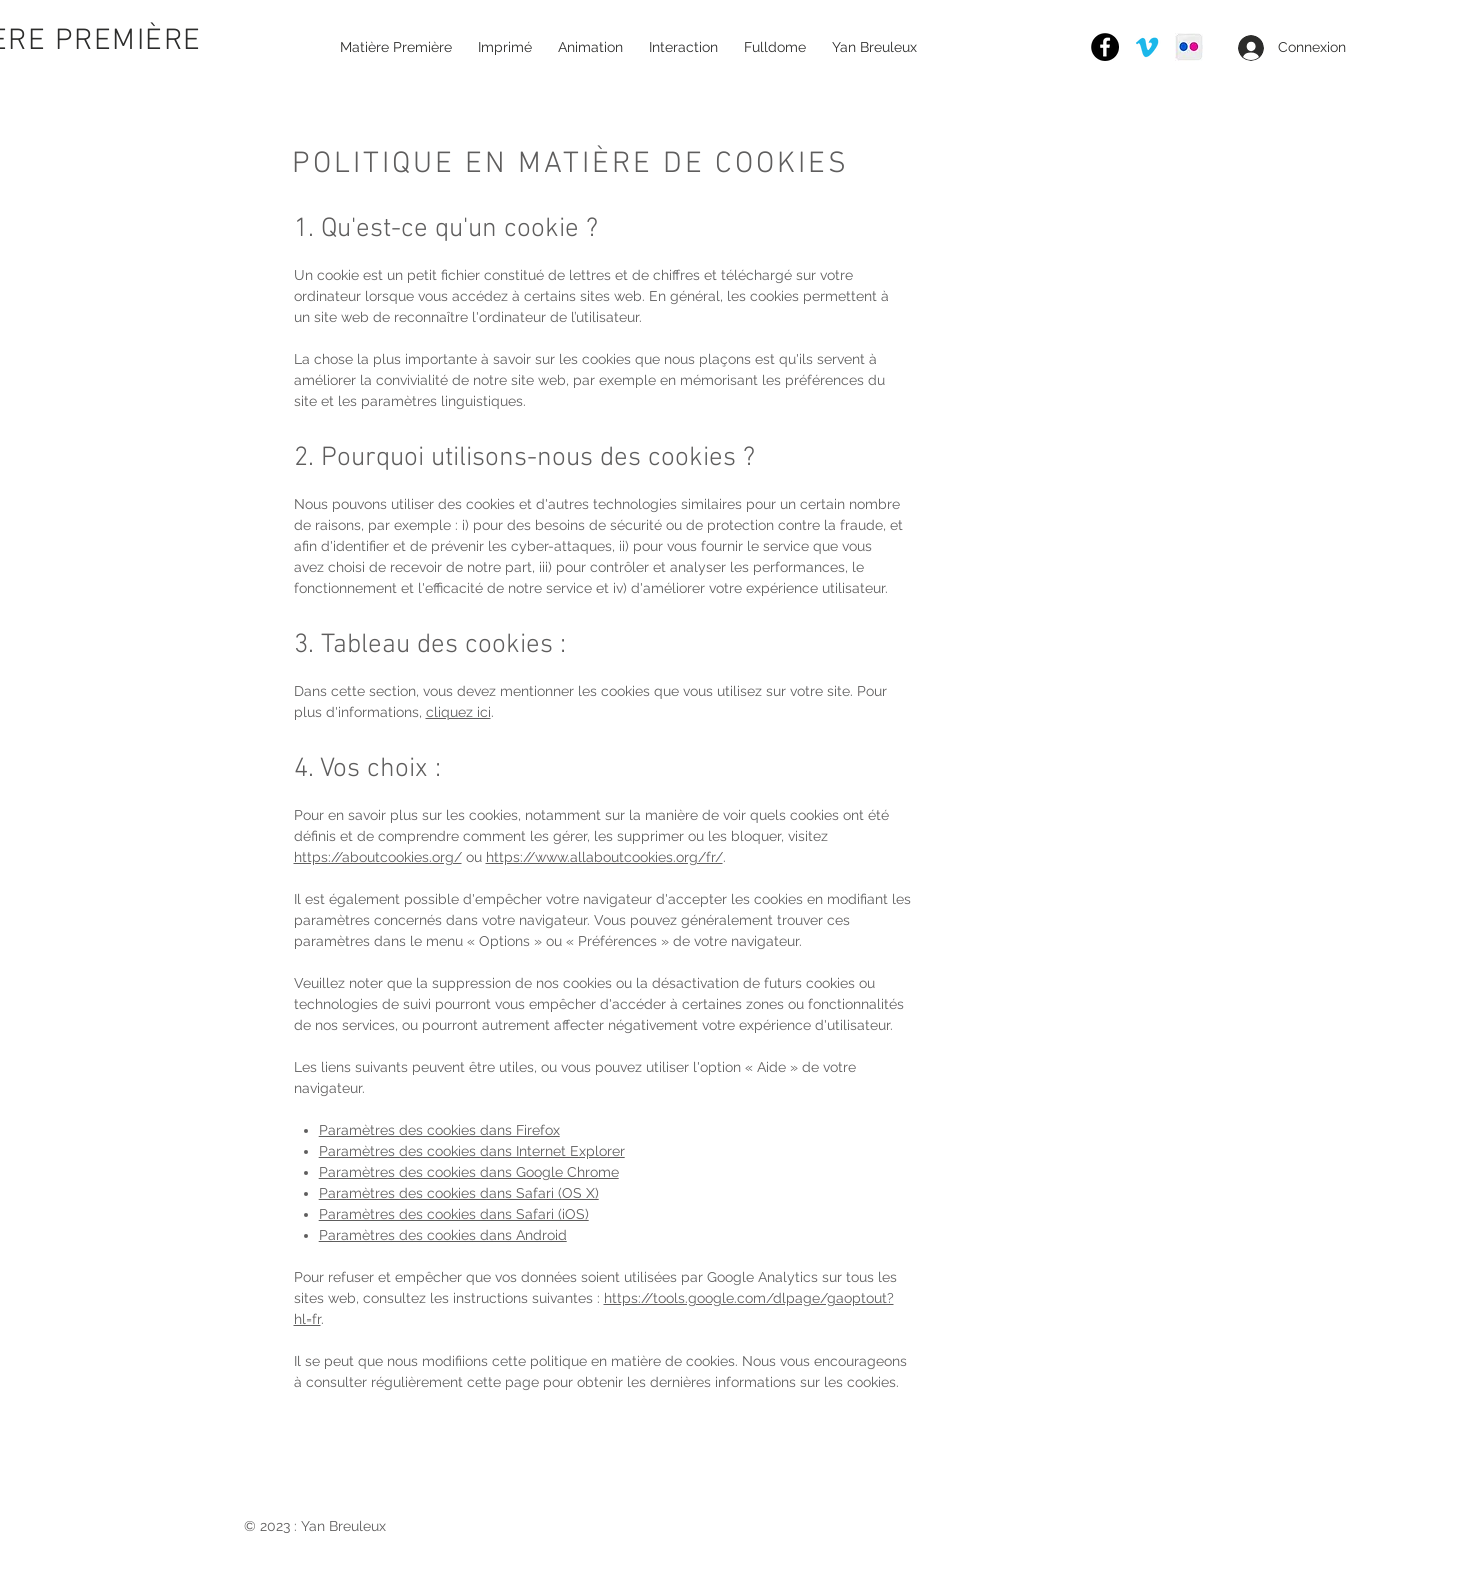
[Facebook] (1105, 47)
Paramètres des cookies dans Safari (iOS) (454, 1214)
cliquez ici (458, 712)
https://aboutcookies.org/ (378, 857)
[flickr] (1189, 47)
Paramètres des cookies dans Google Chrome (469, 1172)
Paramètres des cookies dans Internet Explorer (472, 1151)
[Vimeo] (1147, 47)
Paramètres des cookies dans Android (443, 1235)
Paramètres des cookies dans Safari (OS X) (459, 1193)
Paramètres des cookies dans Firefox (439, 1130)
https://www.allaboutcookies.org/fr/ (604, 857)
